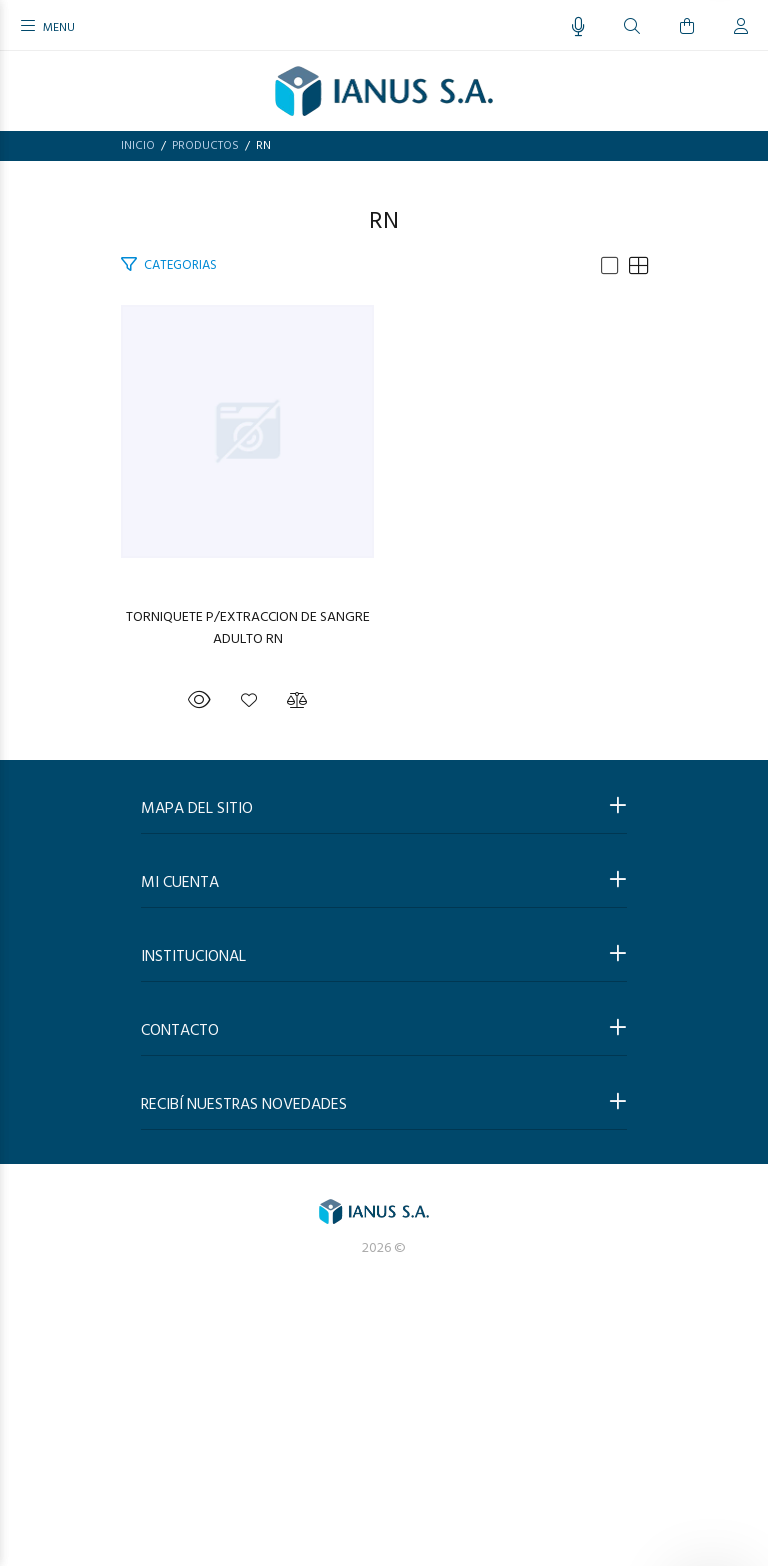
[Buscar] (632, 27)
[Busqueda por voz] (578, 27)
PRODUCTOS (205, 145)
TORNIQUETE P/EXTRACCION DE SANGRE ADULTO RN (384, 890)
